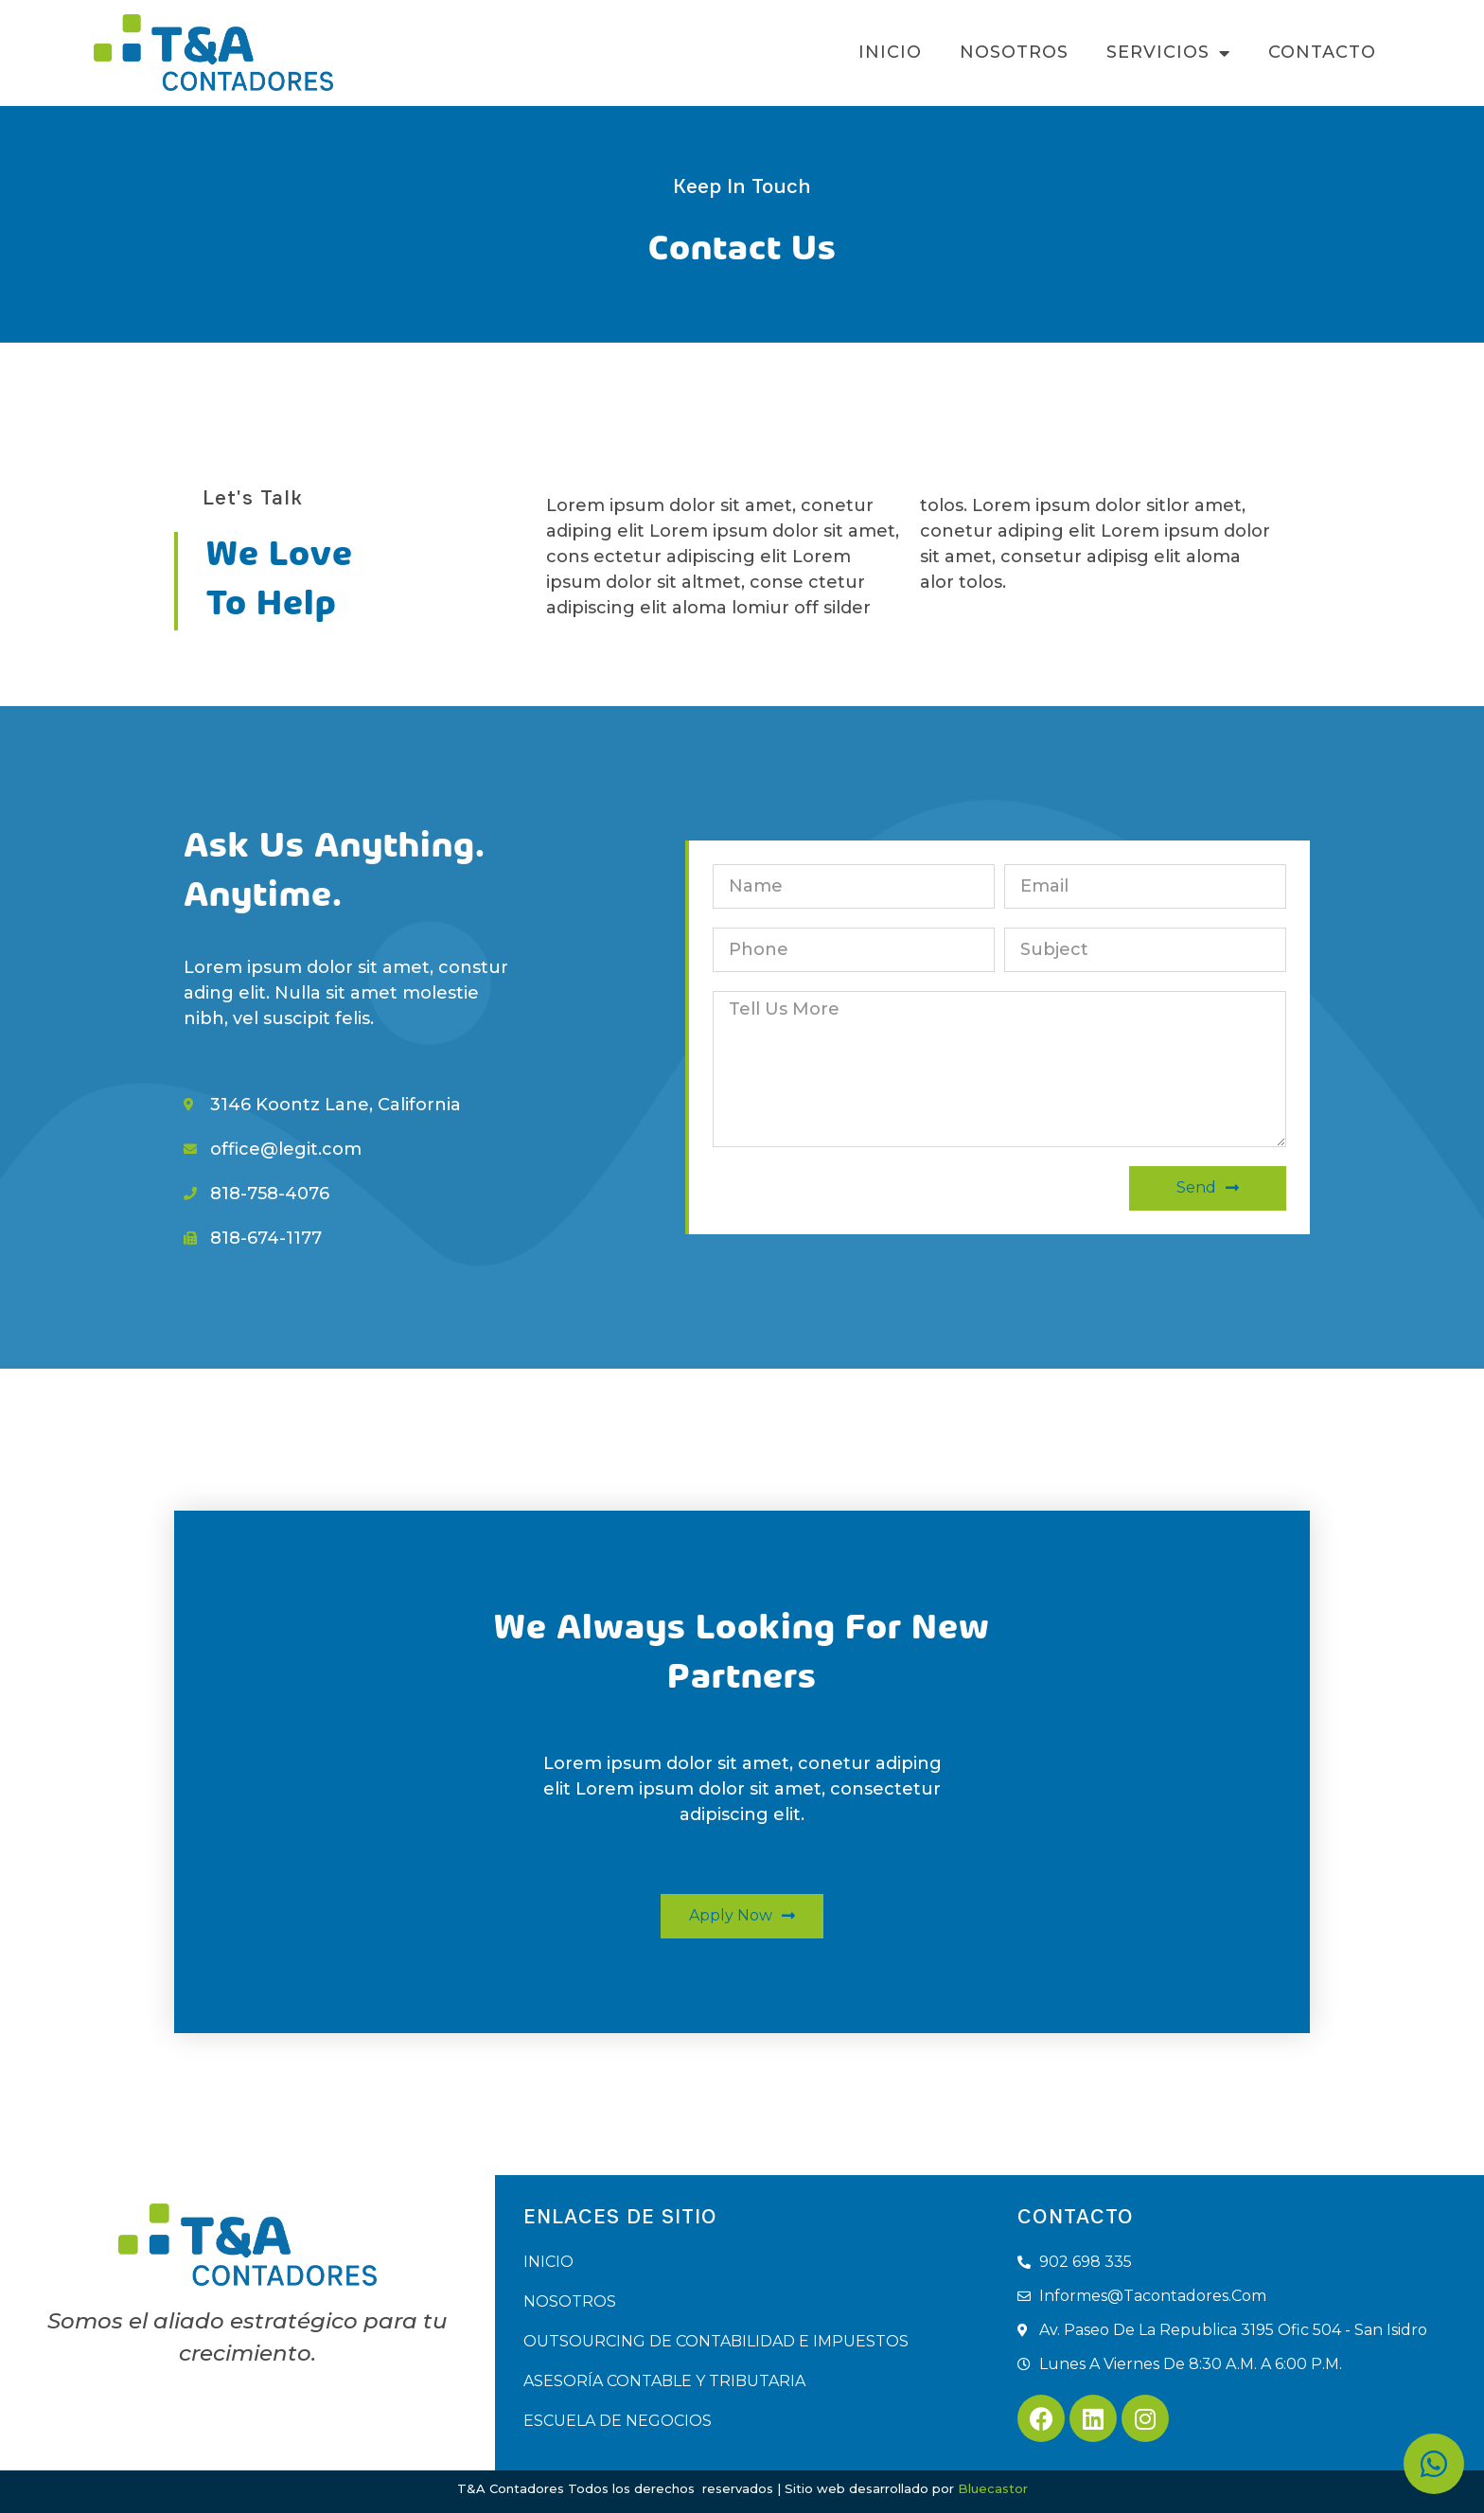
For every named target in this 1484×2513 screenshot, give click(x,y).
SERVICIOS (1168, 53)
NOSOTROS (1014, 52)
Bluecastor (993, 2488)
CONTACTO (1322, 52)
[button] (742, 1916)
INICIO (890, 52)
